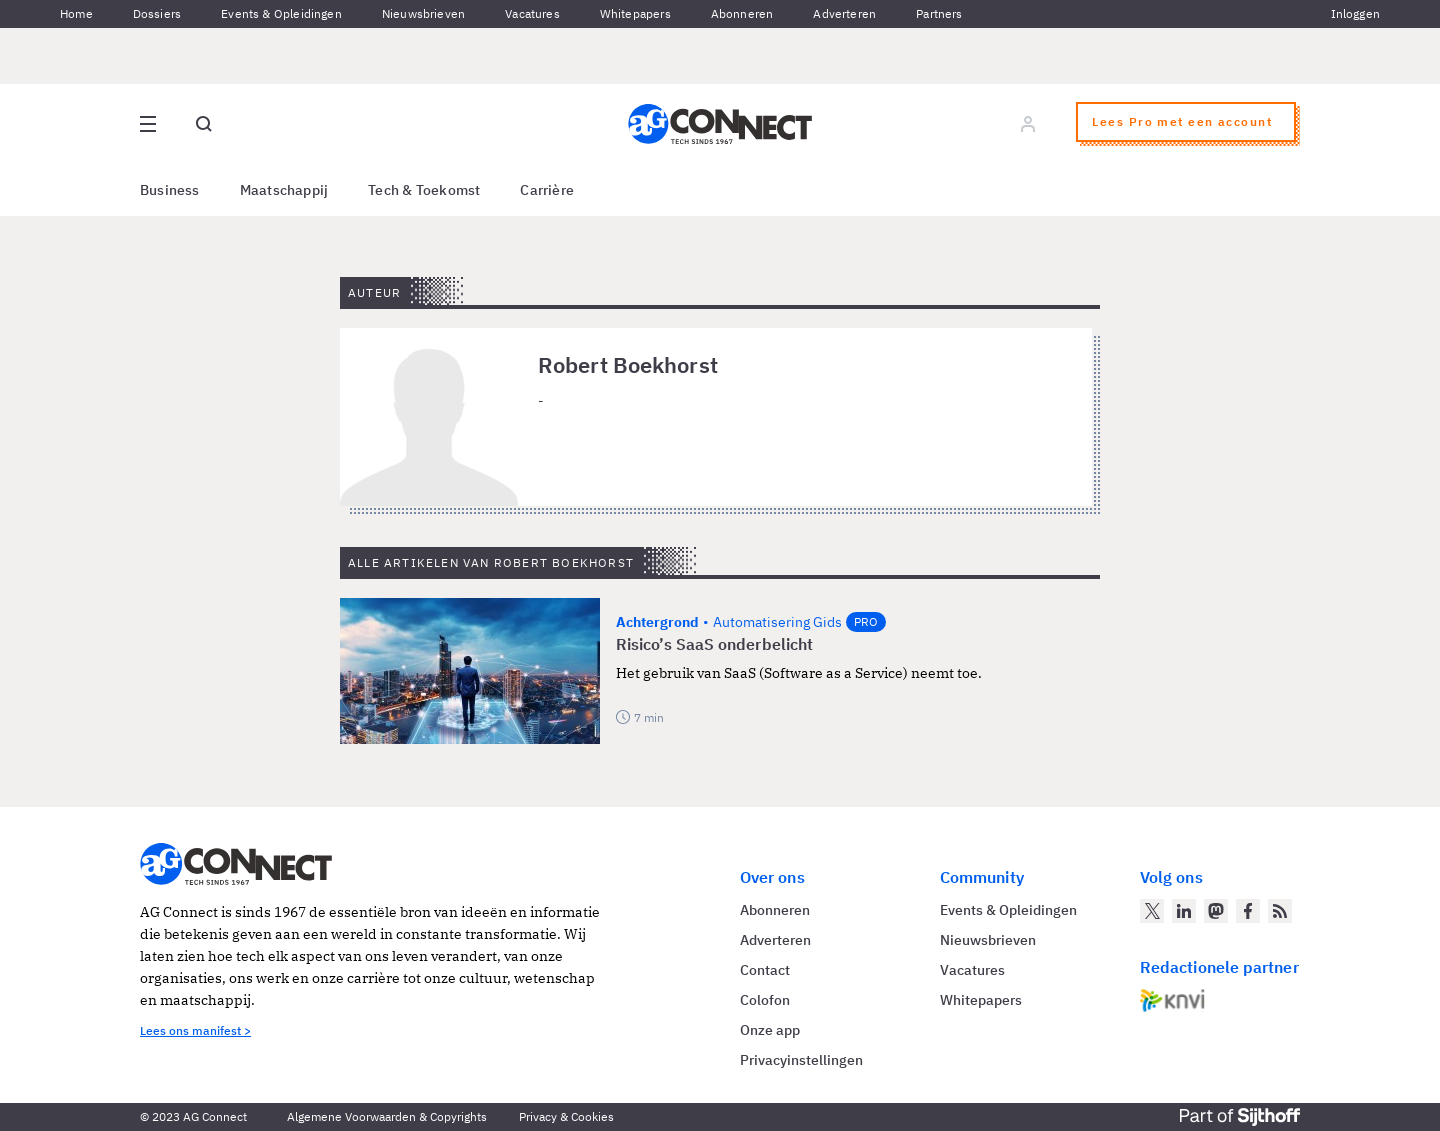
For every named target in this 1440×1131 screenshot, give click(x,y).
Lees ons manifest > (195, 1030)
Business (170, 190)
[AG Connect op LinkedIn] (1184, 911)
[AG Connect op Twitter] (1152, 911)
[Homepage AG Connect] (720, 124)
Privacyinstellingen (801, 1060)
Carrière (547, 190)
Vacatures (532, 13)
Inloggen (1355, 13)
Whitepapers (635, 13)
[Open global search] (204, 124)
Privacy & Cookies (566, 1116)
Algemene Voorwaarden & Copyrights (387, 1116)
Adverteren (844, 13)
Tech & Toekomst (424, 190)
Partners (939, 13)
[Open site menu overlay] (148, 124)
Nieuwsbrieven (423, 13)
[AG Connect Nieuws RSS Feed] (1280, 911)
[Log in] (1028, 124)
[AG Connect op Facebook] (1248, 911)
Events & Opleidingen (281, 13)
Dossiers (157, 13)
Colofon (765, 1000)
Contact (765, 970)
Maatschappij (284, 190)
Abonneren (742, 13)
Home (76, 13)
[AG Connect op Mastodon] (1216, 911)
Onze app (770, 1030)
